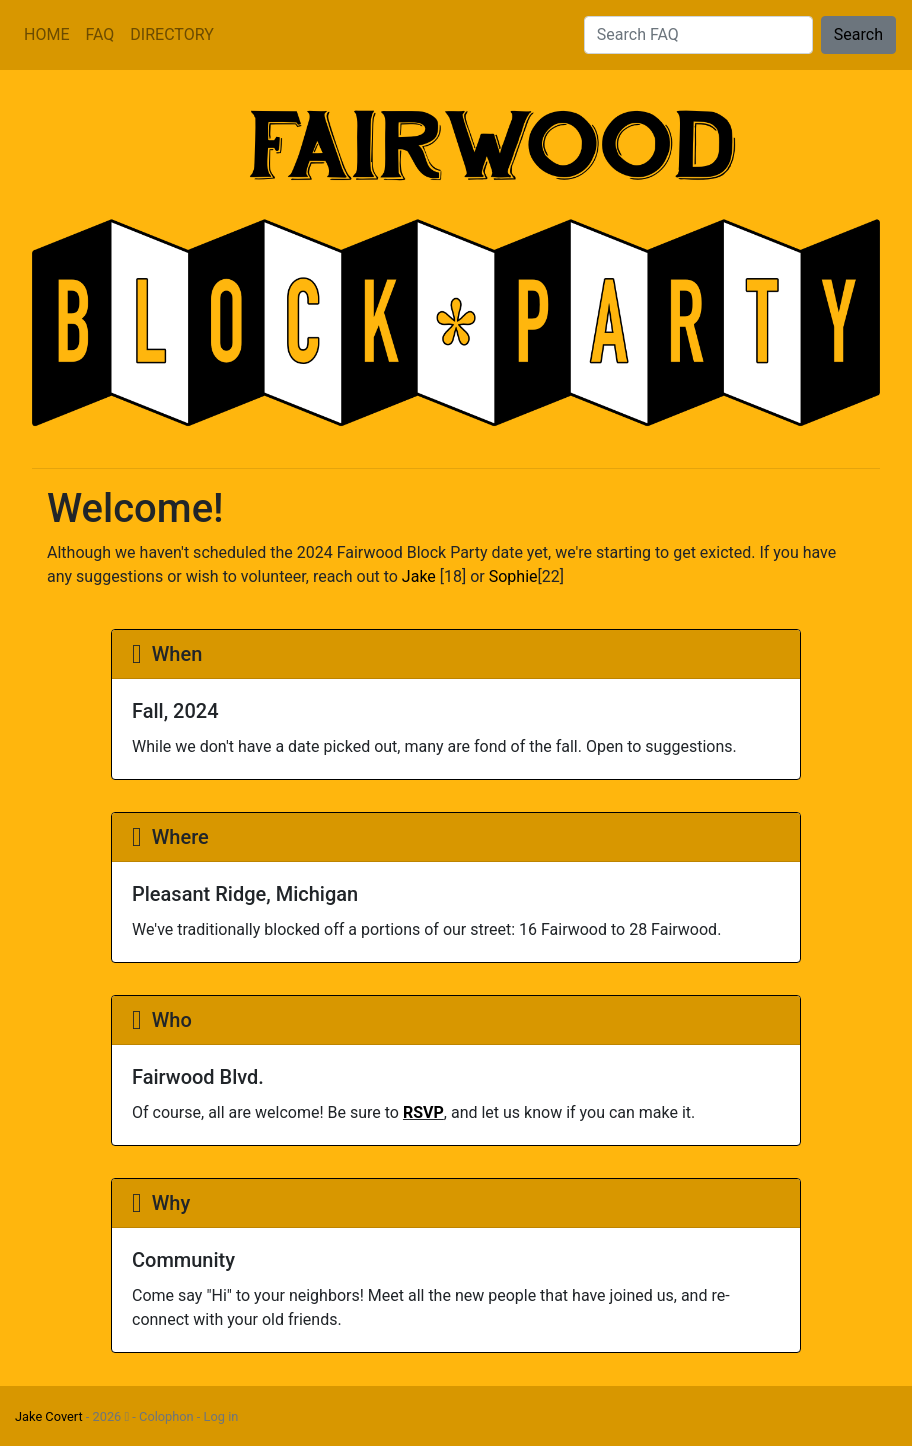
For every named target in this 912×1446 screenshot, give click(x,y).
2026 (111, 1416)
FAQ (99, 34)
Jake (419, 576)
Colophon (166, 1416)
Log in (221, 1416)
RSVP (423, 1112)
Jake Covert (49, 1416)
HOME (46, 34)
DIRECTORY (171, 34)
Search (858, 34)
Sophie (513, 576)
